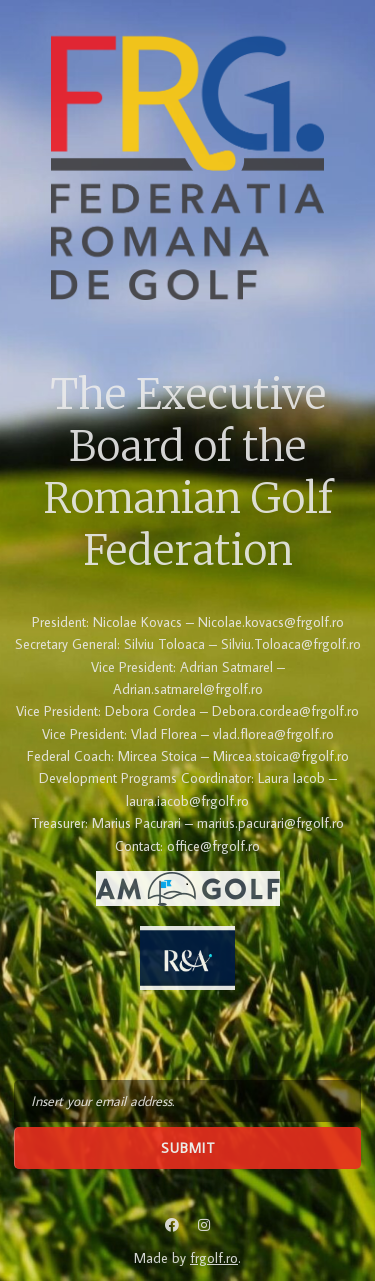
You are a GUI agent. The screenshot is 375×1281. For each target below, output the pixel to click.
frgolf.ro (214, 1258)
